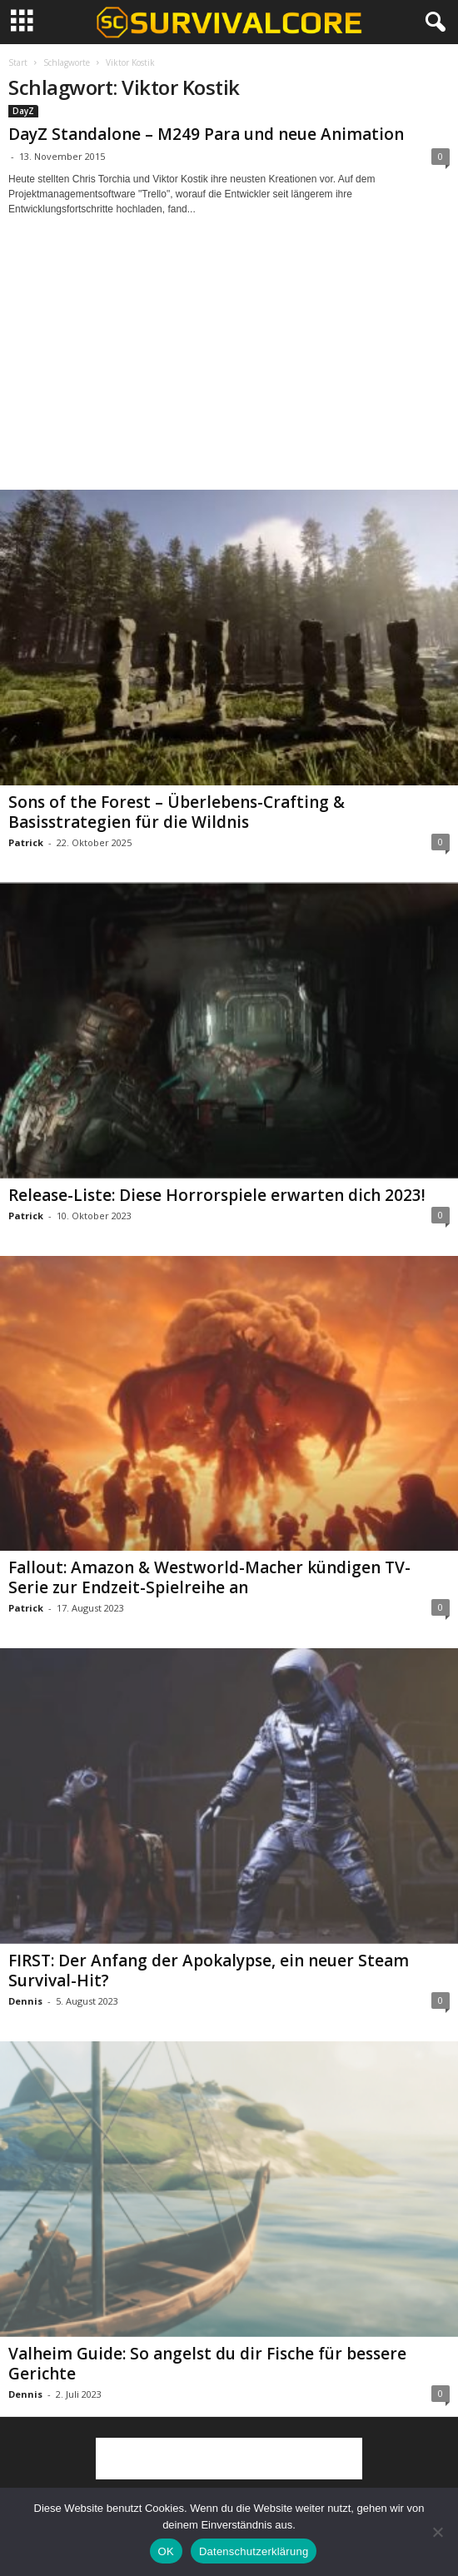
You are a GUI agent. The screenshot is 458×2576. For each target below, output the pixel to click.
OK (166, 2551)
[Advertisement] (229, 368)
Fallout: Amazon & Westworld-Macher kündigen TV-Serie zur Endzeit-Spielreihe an (209, 1577)
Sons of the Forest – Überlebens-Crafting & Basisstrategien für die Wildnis (176, 812)
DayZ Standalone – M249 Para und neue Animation (206, 134)
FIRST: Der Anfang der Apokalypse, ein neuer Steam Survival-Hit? (208, 1970)
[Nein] (437, 2532)
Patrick (25, 842)
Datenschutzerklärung (253, 2551)
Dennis (25, 2001)
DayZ (23, 111)
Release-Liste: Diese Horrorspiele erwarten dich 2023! (217, 1195)
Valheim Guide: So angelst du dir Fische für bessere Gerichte (207, 2363)
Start (17, 62)
